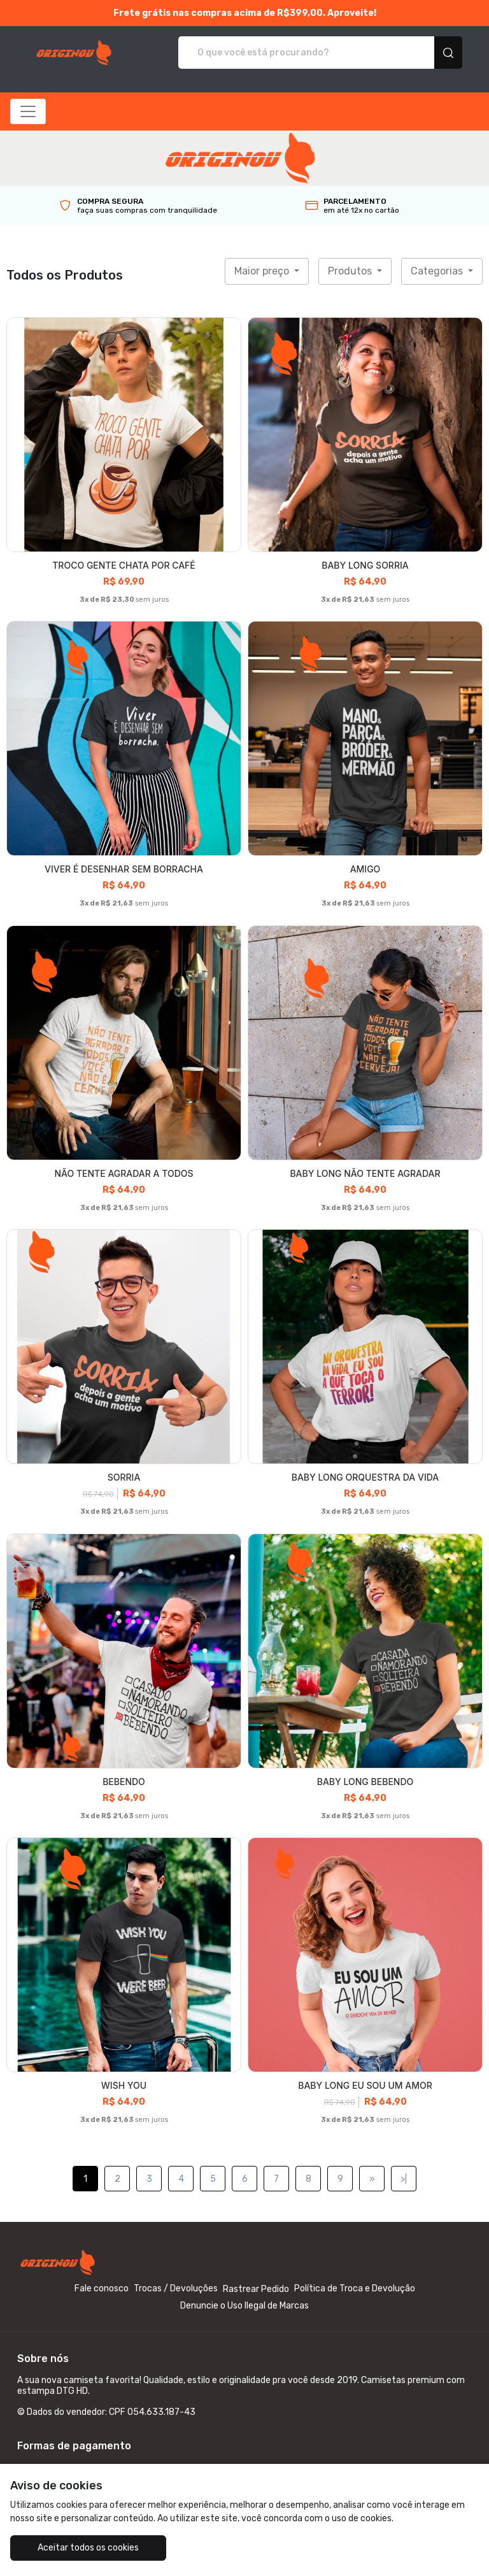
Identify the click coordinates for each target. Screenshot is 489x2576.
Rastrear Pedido (256, 2289)
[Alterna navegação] (28, 111)
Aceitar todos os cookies (88, 2547)
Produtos (351, 271)
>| (403, 2179)
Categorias (438, 271)
